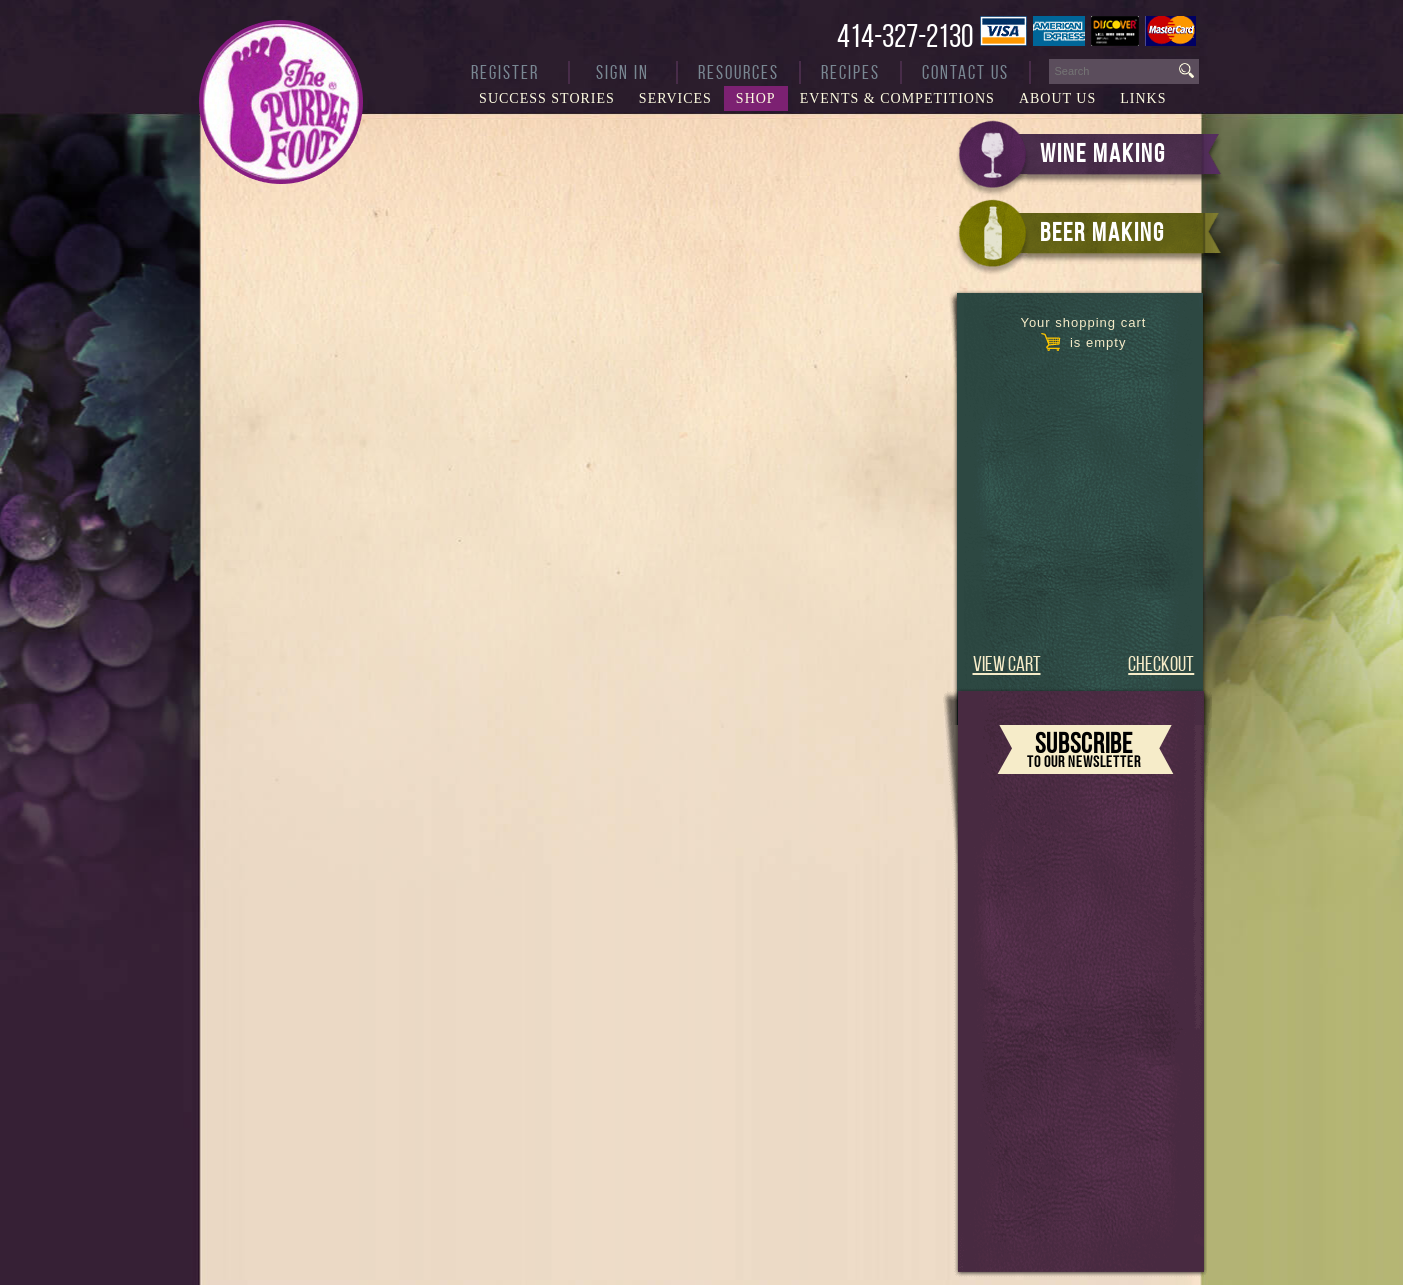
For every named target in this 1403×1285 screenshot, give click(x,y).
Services (675, 98)
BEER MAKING (1102, 232)
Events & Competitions (897, 98)
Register (505, 72)
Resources (738, 72)
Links (1143, 98)
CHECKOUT (1161, 663)
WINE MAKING (1103, 153)
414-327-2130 (905, 36)
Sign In (622, 72)
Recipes (850, 72)
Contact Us (965, 72)
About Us (1057, 98)
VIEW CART (1007, 663)
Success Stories (547, 98)
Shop (756, 98)
